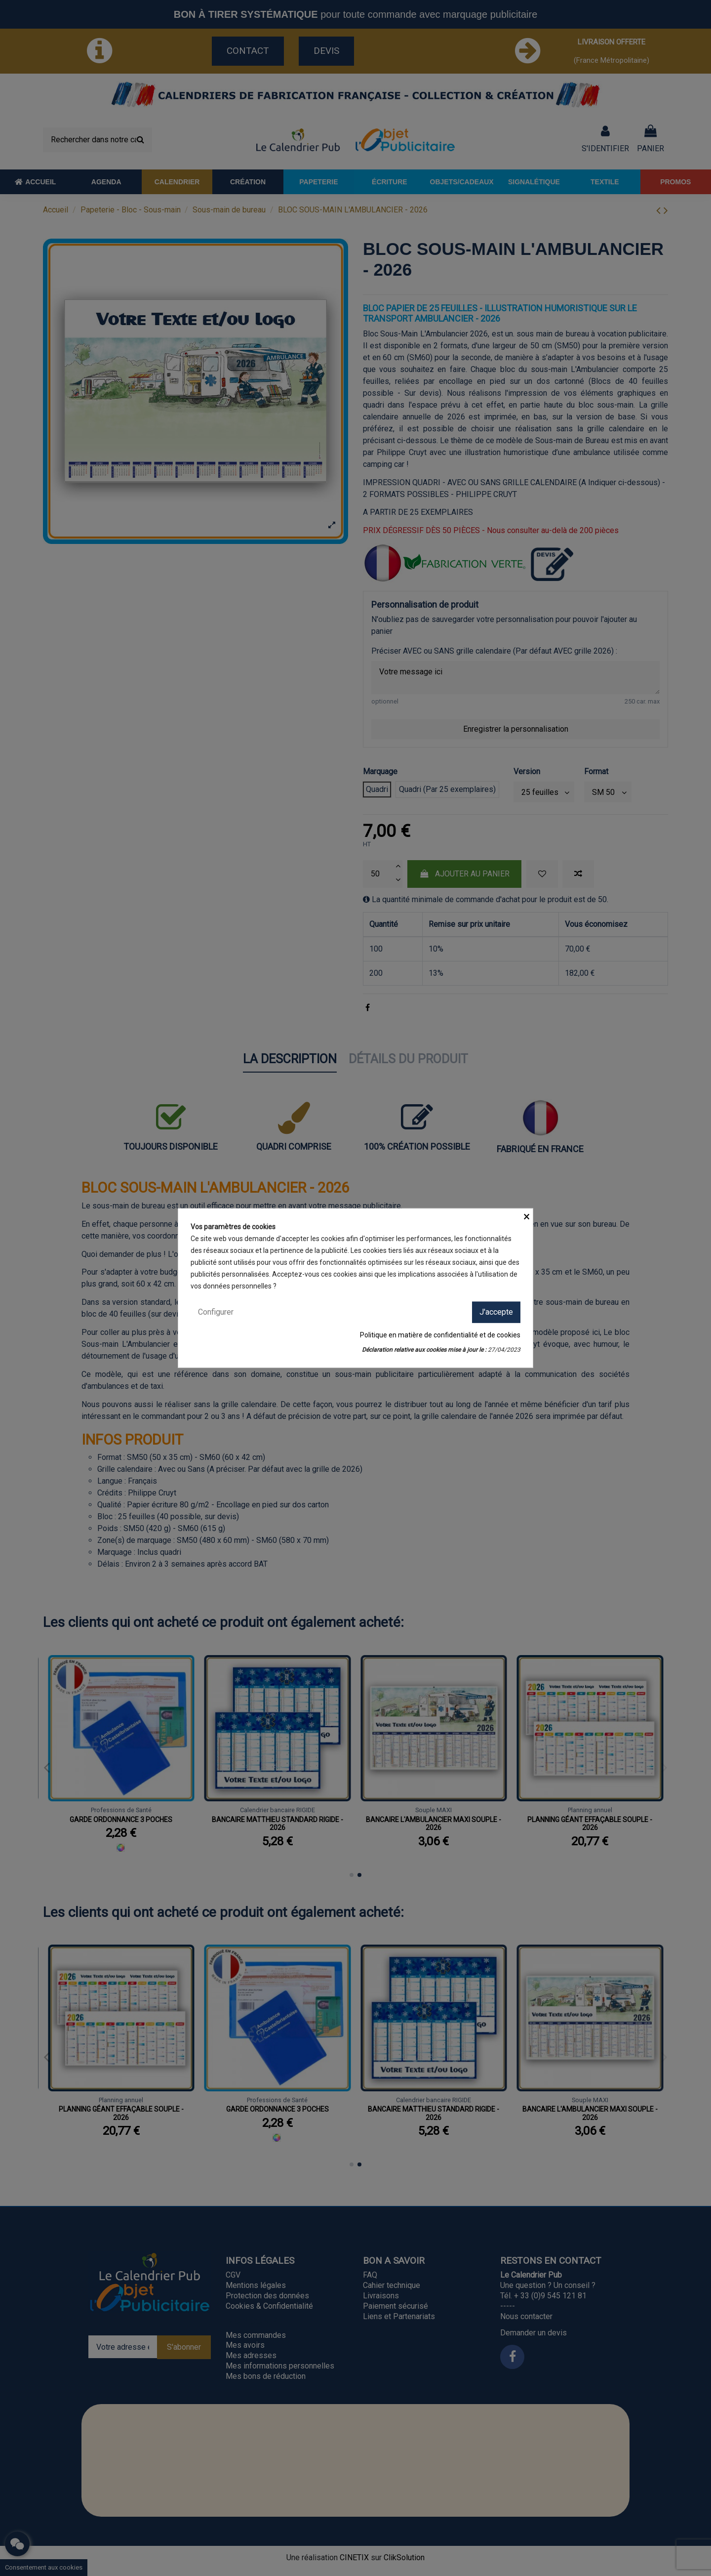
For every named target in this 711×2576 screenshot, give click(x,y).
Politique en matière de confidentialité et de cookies (440, 1334)
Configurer (216, 1312)
